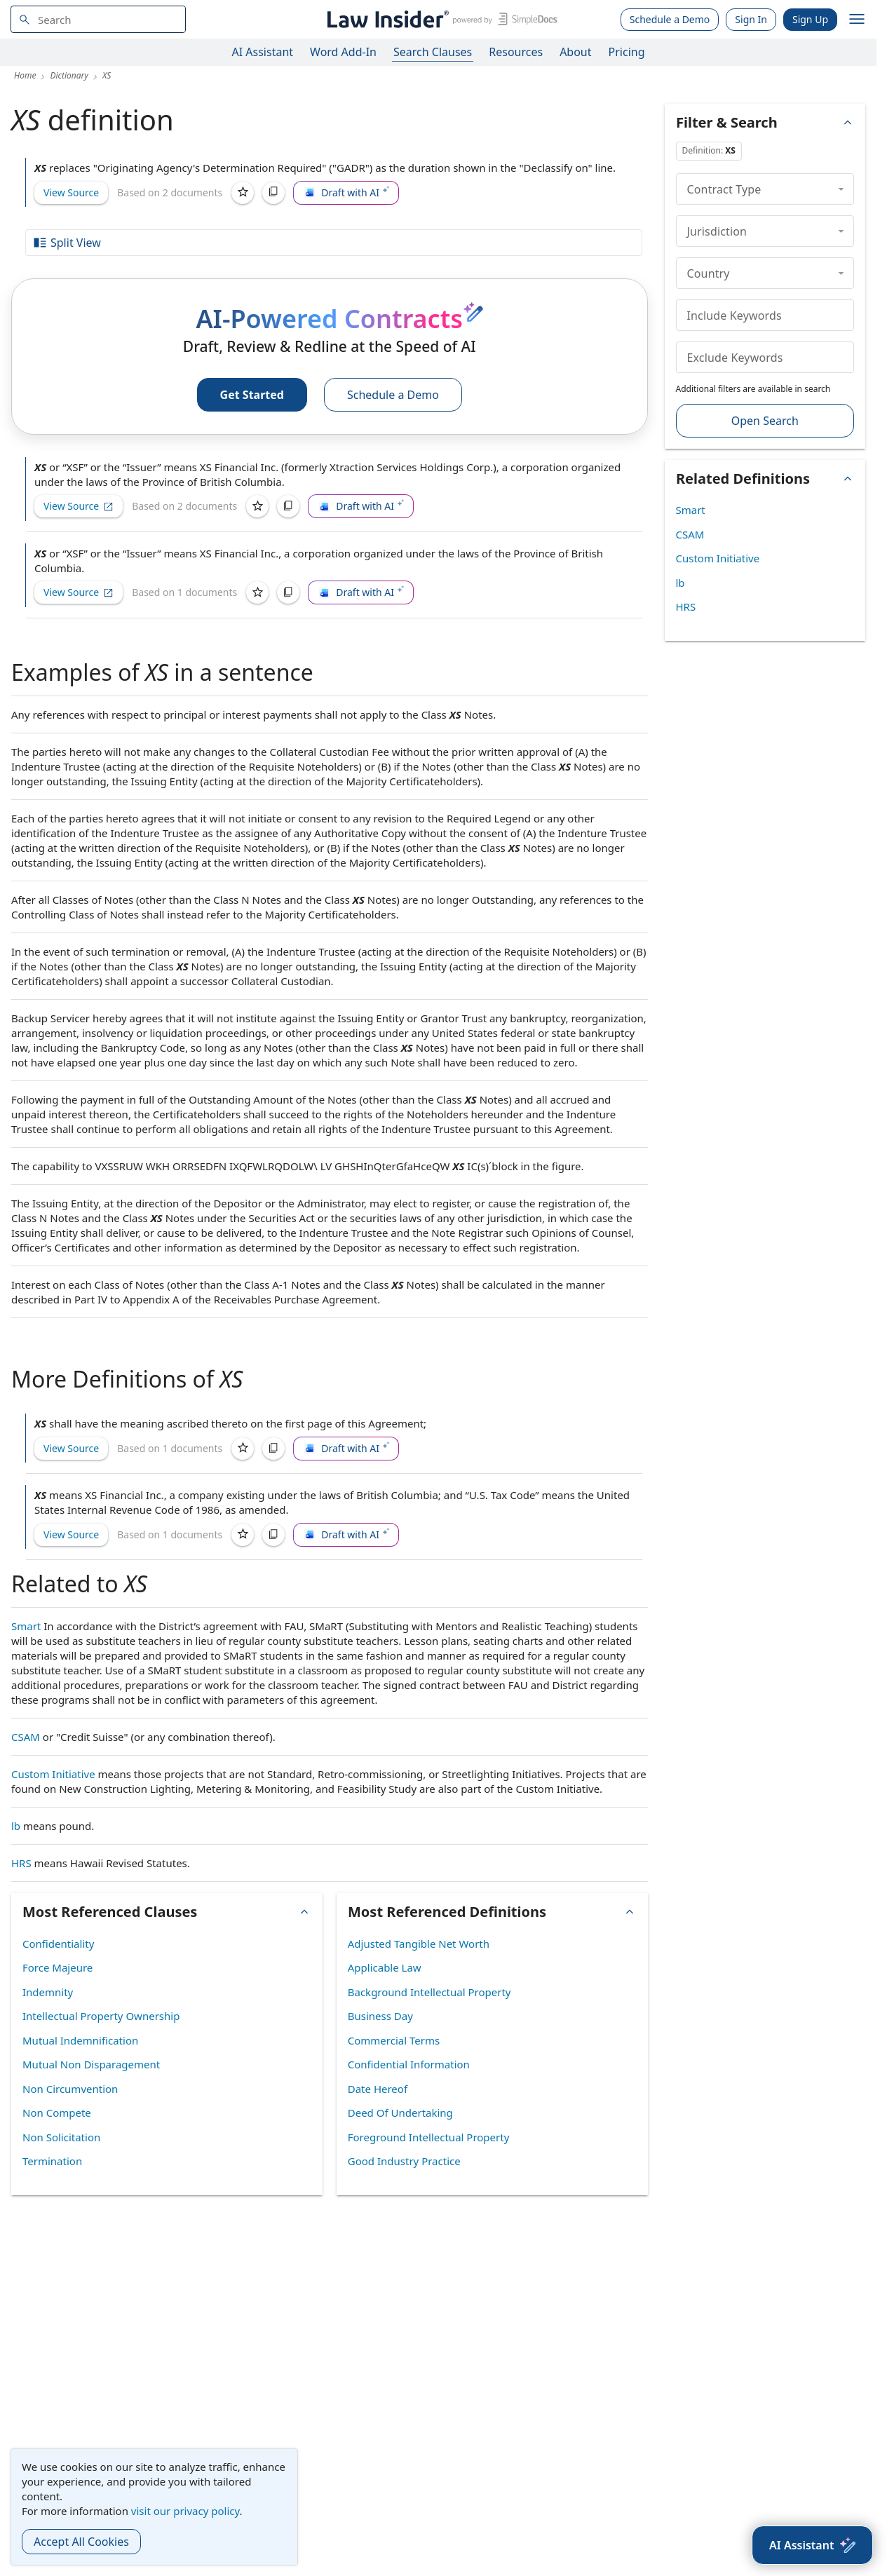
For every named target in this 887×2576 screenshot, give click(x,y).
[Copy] (273, 193)
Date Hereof (377, 2089)
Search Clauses (432, 52)
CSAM (25, 1737)
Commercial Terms (394, 2040)
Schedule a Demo (670, 19)
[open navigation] (856, 19)
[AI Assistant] (812, 2545)
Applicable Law (384, 1967)
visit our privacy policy (185, 2511)
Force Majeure (57, 1967)
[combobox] (98, 19)
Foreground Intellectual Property (429, 2137)
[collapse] (841, 188)
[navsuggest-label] (98, 19)
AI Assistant (263, 52)
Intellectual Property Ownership (101, 2016)
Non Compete (56, 2113)
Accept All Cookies (81, 2541)
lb (15, 1826)
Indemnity (47, 1992)
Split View (66, 242)
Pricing (627, 52)
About (575, 52)
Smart (26, 1626)
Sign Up (810, 19)
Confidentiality (58, 1944)
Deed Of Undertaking (400, 2113)
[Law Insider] (440, 19)
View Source (71, 192)
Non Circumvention (70, 2089)
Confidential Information (409, 2064)
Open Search (765, 420)
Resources (516, 52)
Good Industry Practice (404, 2161)
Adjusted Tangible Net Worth (418, 1944)
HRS (21, 1863)
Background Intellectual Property (429, 1992)
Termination (52, 2161)
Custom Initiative (53, 1774)
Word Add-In (343, 52)
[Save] (242, 193)
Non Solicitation (61, 2137)
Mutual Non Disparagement (91, 2064)
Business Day (380, 2016)
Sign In (751, 19)
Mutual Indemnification (80, 2040)
